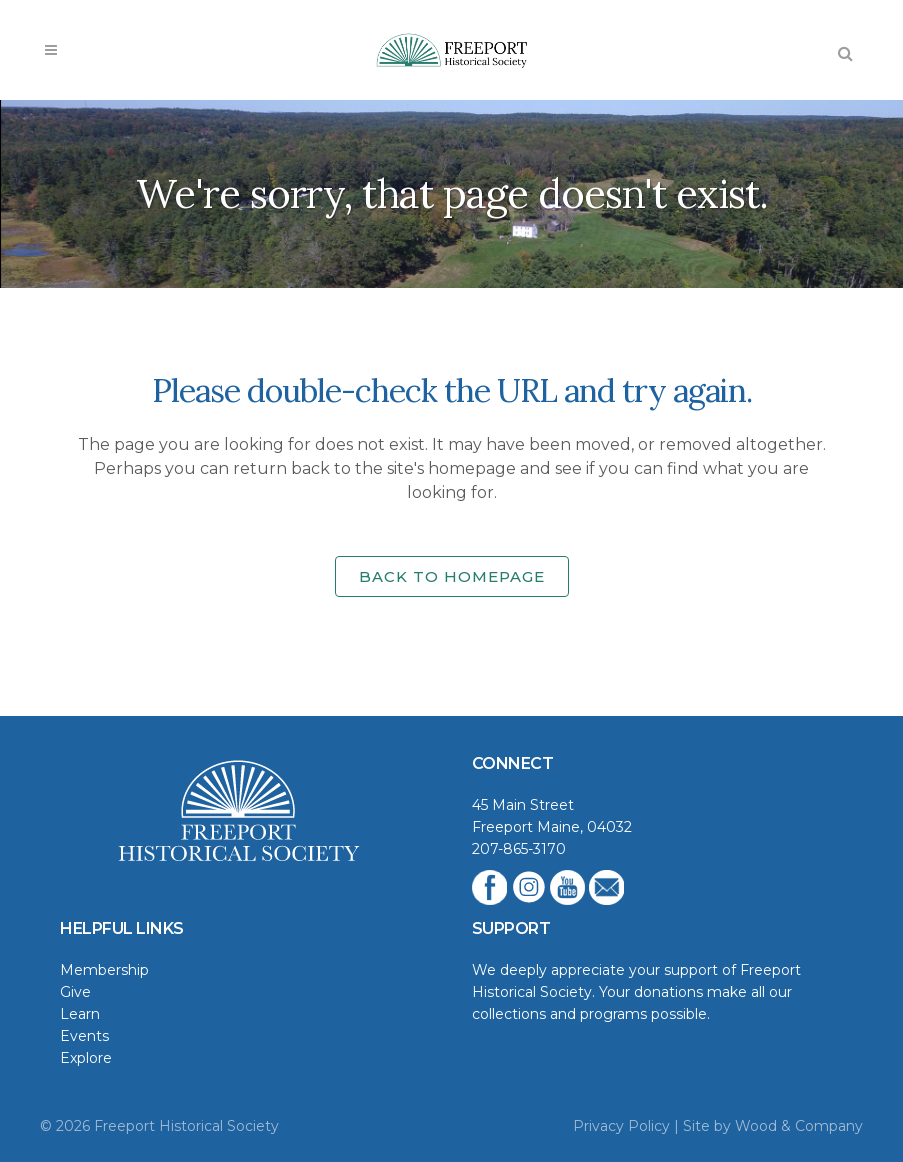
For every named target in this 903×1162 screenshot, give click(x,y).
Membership (104, 970)
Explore (86, 1058)
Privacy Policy (621, 1126)
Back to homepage (452, 576)
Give (75, 992)
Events (84, 1036)
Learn (80, 1014)
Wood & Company (799, 1126)
